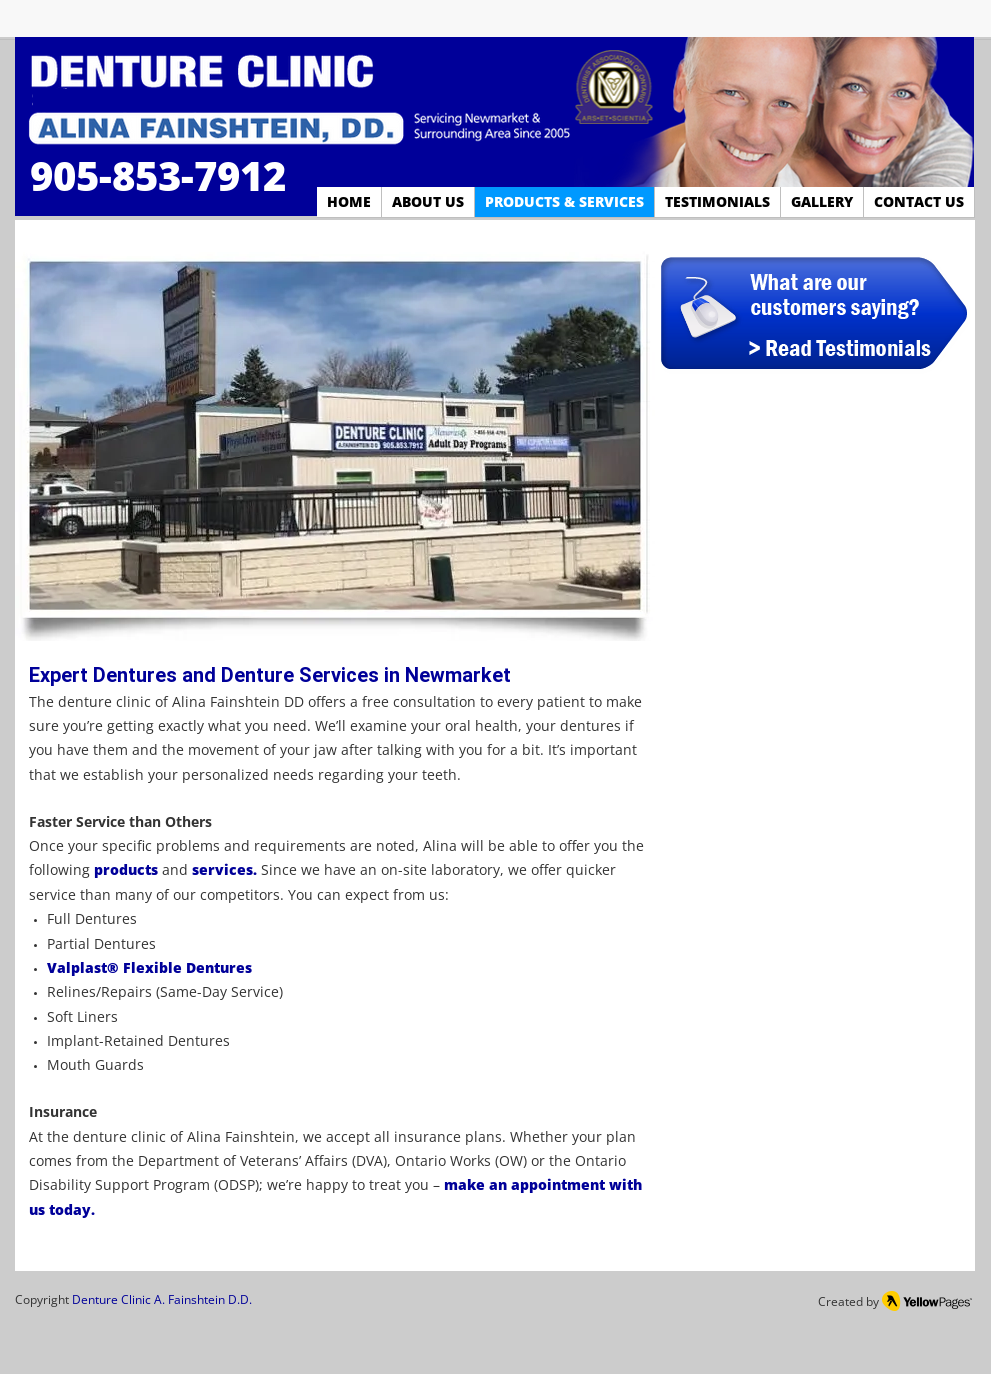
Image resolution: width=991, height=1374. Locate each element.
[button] (335, 440)
